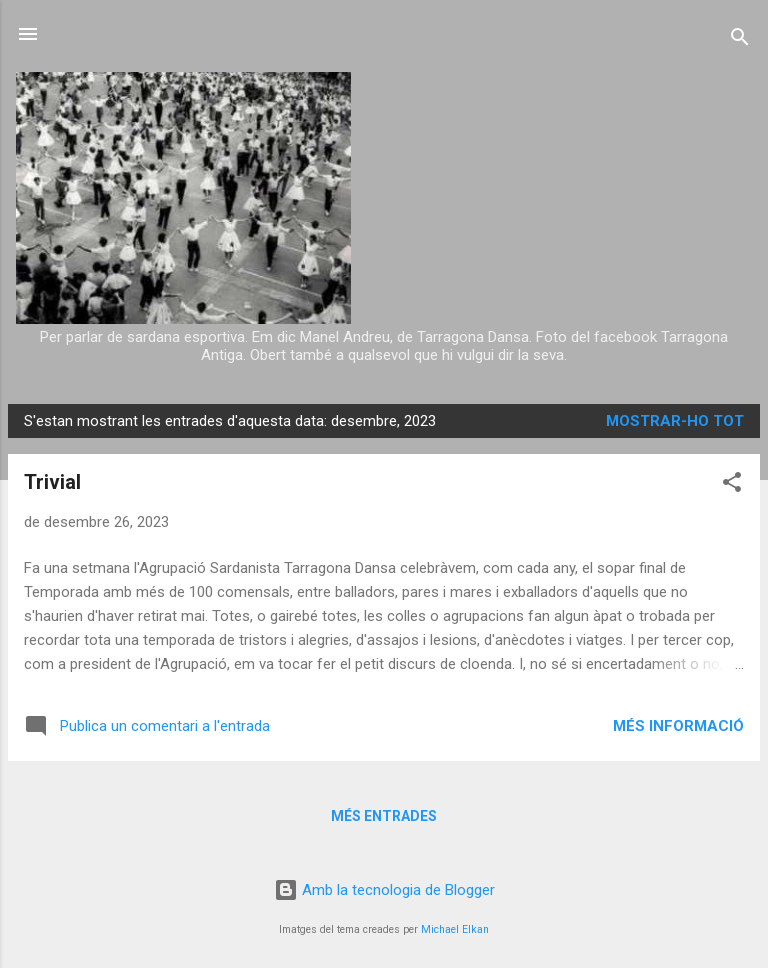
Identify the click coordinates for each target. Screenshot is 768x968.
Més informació (678, 726)
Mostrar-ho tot (675, 421)
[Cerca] (740, 40)
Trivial (52, 482)
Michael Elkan (455, 929)
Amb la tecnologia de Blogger (384, 890)
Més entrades (384, 816)
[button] (732, 485)
